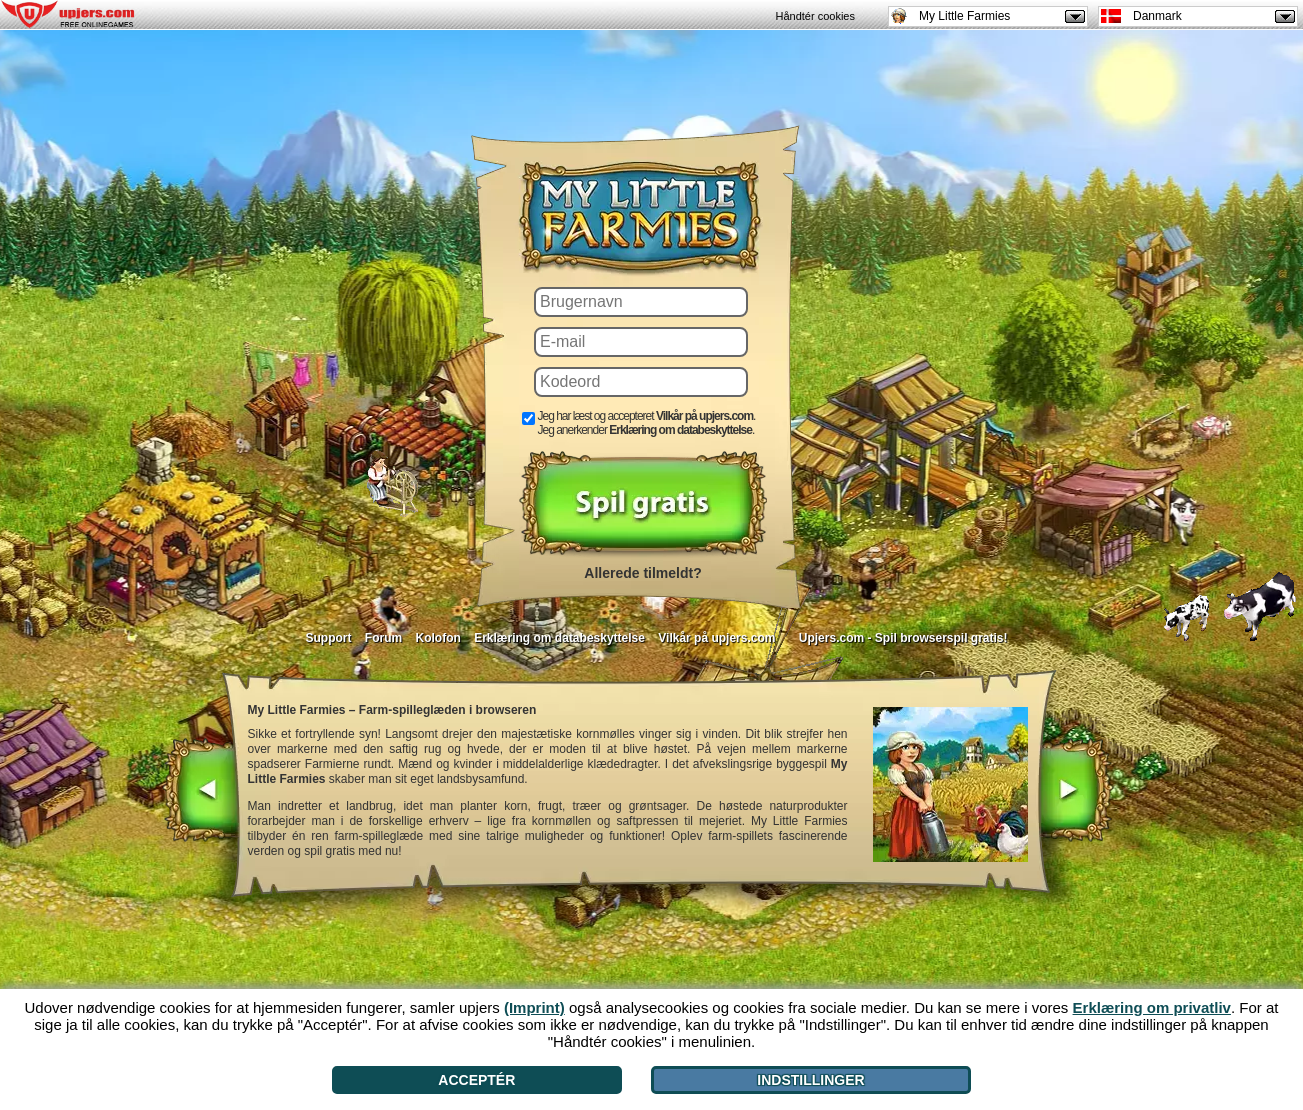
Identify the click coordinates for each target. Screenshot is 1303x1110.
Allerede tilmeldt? (642, 573)
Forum (383, 638)
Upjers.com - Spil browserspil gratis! (903, 638)
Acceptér (476, 1080)
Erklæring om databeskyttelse (559, 638)
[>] (1074, 792)
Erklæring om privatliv (1152, 1007)
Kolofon (438, 638)
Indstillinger (810, 1080)
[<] (201, 792)
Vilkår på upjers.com (716, 638)
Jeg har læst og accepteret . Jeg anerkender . (647, 423)
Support (328, 638)
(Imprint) (534, 1007)
